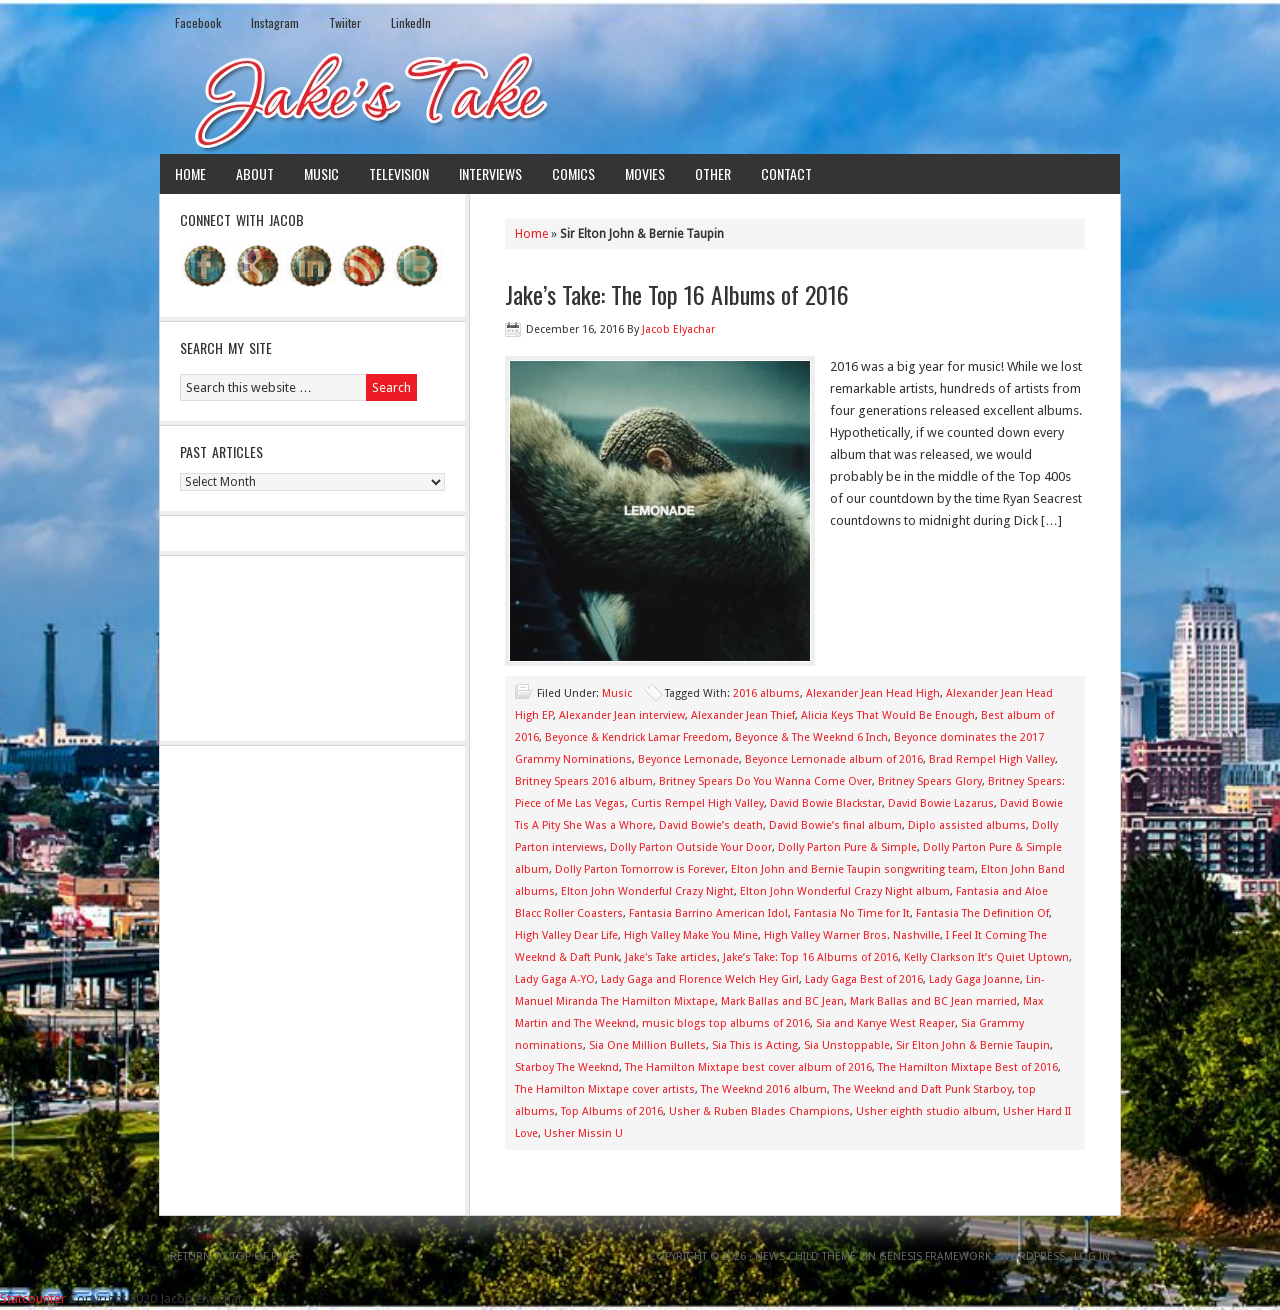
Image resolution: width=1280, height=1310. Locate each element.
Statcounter (33, 1298)
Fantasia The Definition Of (982, 913)
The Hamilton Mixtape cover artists (605, 1089)
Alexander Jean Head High (873, 693)
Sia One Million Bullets (647, 1045)
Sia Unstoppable (847, 1045)
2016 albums (766, 693)
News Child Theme (805, 1256)
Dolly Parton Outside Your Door (691, 847)
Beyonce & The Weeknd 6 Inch (811, 737)
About (255, 173)
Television (399, 173)
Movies (645, 173)
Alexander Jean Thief (743, 715)
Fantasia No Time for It (852, 913)
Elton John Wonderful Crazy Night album (845, 891)
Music (321, 173)
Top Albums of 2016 (612, 1111)
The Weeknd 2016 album (764, 1089)
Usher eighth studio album (926, 1111)
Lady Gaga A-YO (555, 979)
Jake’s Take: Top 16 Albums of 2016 (810, 957)
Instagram (275, 22)
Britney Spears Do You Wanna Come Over (765, 781)
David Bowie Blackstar (826, 803)
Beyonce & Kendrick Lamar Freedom (637, 737)
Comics (573, 173)
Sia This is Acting (755, 1045)
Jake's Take (640, 99)
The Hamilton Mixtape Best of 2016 (968, 1067)
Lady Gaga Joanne (974, 979)
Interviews (490, 173)
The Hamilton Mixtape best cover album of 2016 (748, 1067)
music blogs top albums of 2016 (726, 1023)
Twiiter (345, 22)
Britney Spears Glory (930, 781)
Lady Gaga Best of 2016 (864, 979)
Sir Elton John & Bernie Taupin (973, 1045)
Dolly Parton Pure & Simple (847, 847)
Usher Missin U (583, 1133)
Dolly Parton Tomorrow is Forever (640, 869)
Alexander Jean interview (622, 715)
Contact (786, 173)
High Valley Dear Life (566, 935)
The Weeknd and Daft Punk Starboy (922, 1089)
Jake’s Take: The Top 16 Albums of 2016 (677, 294)
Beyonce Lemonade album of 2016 (834, 759)
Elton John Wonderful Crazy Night (647, 891)
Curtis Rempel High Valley (697, 803)
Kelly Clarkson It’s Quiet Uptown (986, 957)
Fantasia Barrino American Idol (708, 913)
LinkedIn (411, 22)
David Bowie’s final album (835, 825)
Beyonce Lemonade (688, 759)
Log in (1092, 1256)
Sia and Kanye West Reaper (885, 1023)
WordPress (1032, 1256)
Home (190, 173)
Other (713, 173)
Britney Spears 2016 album (584, 781)
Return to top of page (234, 1256)
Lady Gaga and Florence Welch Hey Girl (700, 979)
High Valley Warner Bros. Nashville (852, 935)
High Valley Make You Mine (691, 935)
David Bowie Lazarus (941, 803)
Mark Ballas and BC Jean (782, 1001)
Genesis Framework (935, 1256)
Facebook (198, 22)
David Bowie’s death (711, 825)
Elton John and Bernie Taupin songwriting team (853, 869)
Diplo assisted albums (967, 825)
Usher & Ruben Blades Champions (759, 1111)
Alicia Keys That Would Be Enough (888, 715)
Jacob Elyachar (678, 329)
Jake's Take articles (671, 957)
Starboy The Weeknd (567, 1067)
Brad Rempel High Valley (992, 759)
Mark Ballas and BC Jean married (933, 1001)
